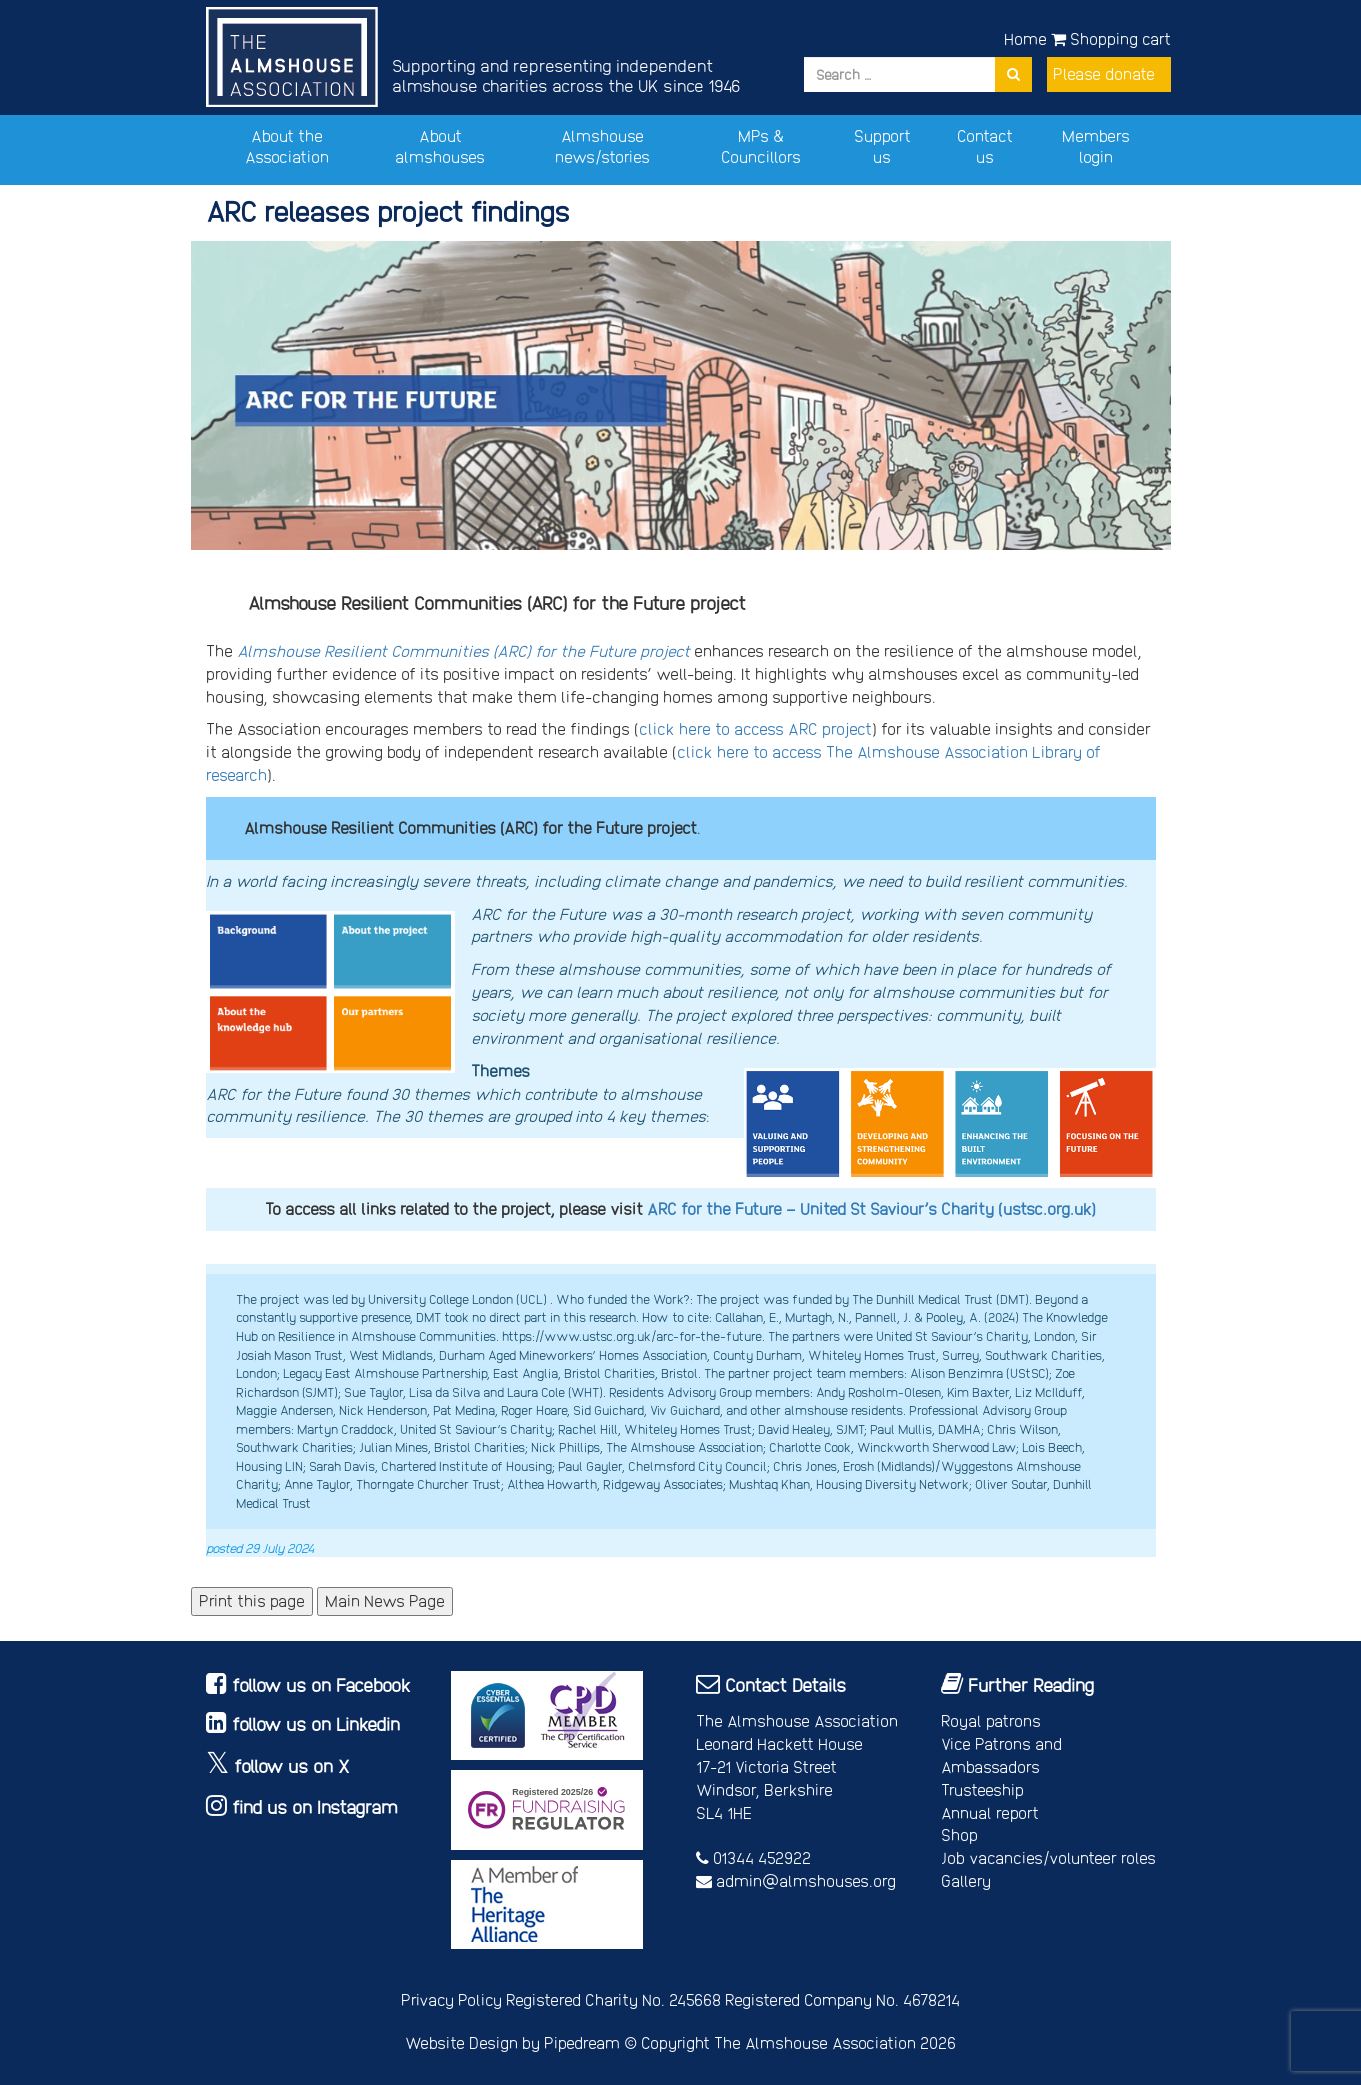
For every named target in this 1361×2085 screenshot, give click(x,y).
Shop (959, 1834)
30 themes (430, 1093)
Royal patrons (991, 1720)
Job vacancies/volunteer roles (1048, 1857)
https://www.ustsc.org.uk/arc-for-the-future (632, 1335)
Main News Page (385, 1600)
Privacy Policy (451, 1999)
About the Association (287, 146)
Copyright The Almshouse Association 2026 (798, 2042)
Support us (882, 146)
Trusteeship (982, 1789)
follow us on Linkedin (316, 1723)
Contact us (985, 146)
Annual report (990, 1812)
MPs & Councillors (761, 146)
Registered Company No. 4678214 (842, 1999)
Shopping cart (1111, 38)
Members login (1096, 146)
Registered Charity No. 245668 (613, 1999)
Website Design (461, 2042)
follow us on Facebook (321, 1684)
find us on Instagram (315, 1806)
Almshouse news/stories (602, 146)
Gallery (966, 1880)
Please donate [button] (1104, 73)
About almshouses (440, 146)
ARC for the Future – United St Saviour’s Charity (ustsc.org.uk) (871, 1208)
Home (1025, 38)
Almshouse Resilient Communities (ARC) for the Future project (463, 650)
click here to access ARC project (755, 728)
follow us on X (292, 1765)
